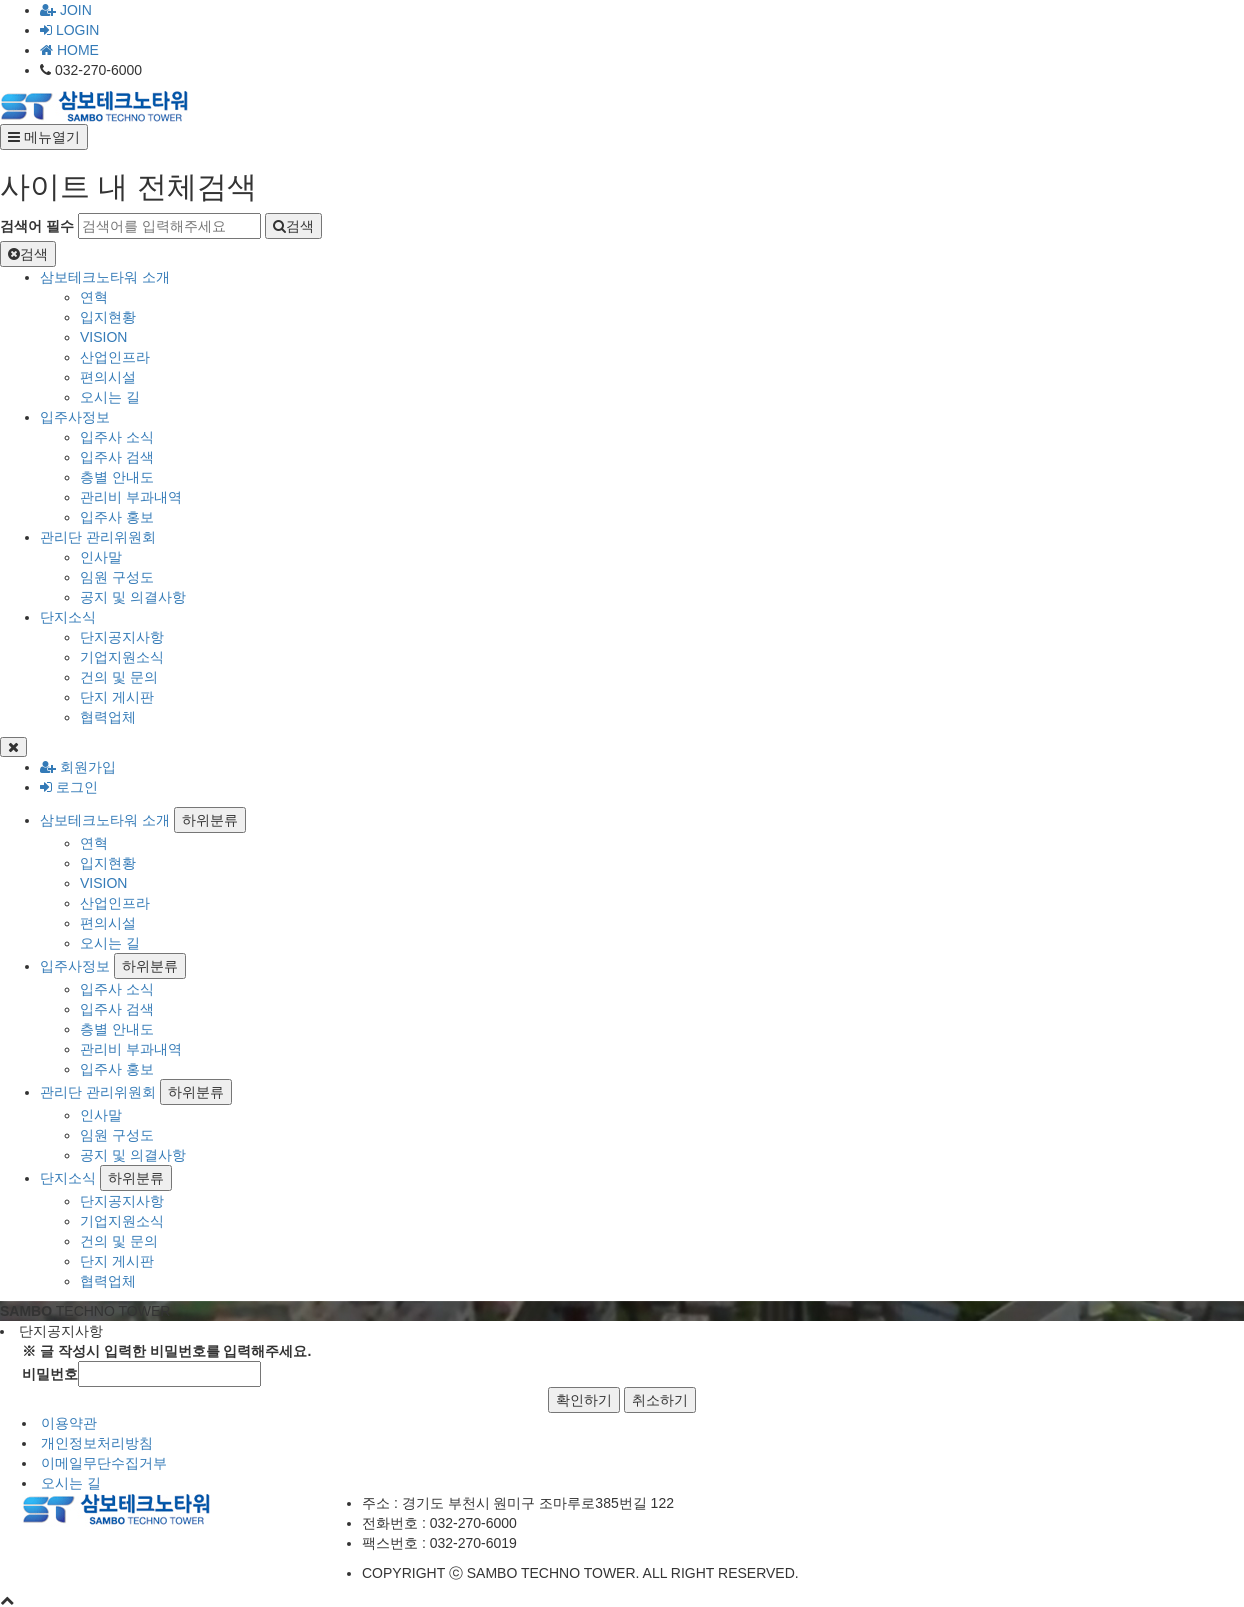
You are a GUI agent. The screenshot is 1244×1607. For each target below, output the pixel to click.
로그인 (69, 787)
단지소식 (68, 617)
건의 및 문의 (119, 677)
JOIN (66, 10)
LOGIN (69, 30)
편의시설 (108, 377)
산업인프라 (115, 357)
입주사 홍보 (117, 517)
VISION (103, 337)
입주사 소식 (117, 437)
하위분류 (210, 820)
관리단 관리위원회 (98, 537)
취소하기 (660, 1400)
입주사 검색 (117, 457)
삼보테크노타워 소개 (105, 277)
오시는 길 (110, 397)
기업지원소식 (122, 657)
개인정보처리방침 (97, 1443)
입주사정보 (75, 417)
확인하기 (584, 1400)
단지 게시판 (117, 697)
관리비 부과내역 (131, 497)
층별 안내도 (117, 477)
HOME (69, 50)
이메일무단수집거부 (104, 1463)
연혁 (94, 297)
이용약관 (69, 1423)
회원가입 (78, 767)
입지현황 (108, 317)
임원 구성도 (117, 577)
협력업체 (108, 717)
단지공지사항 (122, 637)
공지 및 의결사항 (133, 597)
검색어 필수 (37, 226)
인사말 (101, 557)
